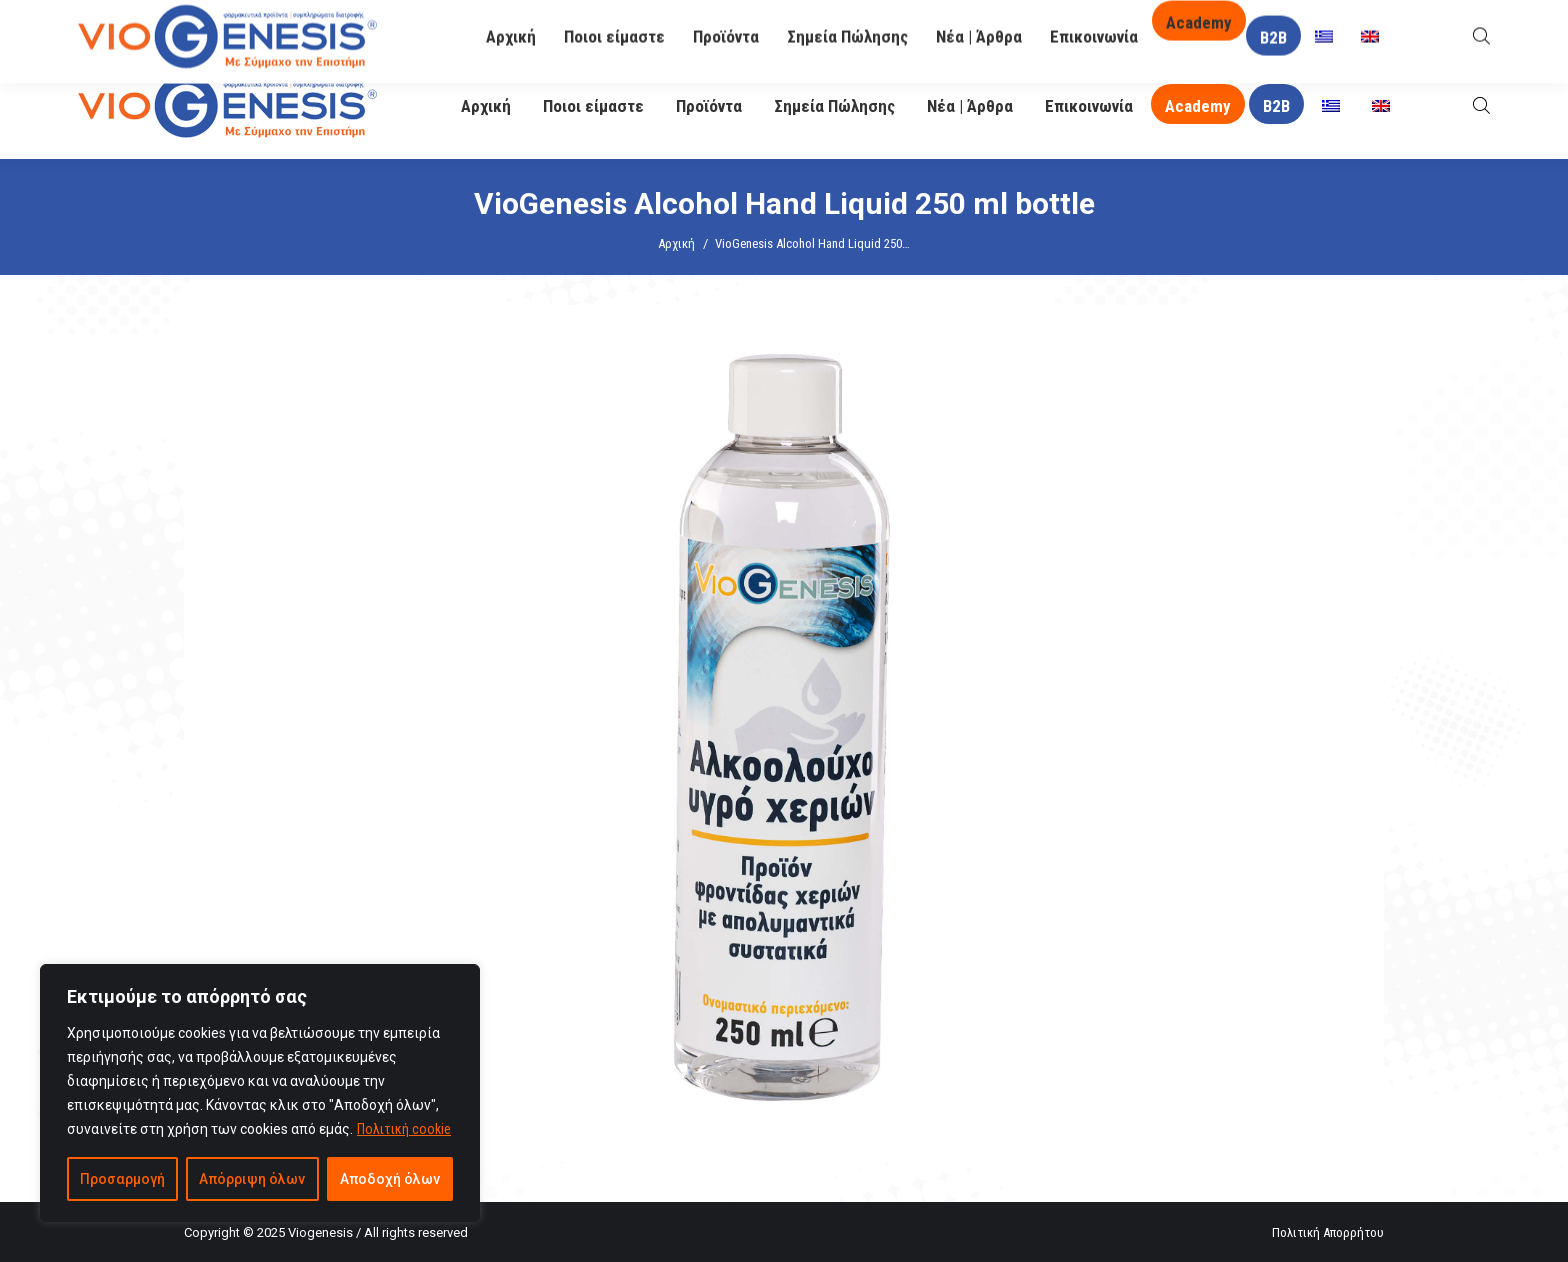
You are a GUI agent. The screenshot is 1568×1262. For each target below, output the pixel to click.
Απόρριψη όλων (252, 1179)
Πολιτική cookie (404, 1129)
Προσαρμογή (122, 1179)
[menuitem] (1331, 106)
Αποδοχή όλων (390, 1179)
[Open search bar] (1481, 105)
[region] (260, 1093)
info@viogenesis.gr (596, 27)
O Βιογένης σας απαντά (1095, 26)
